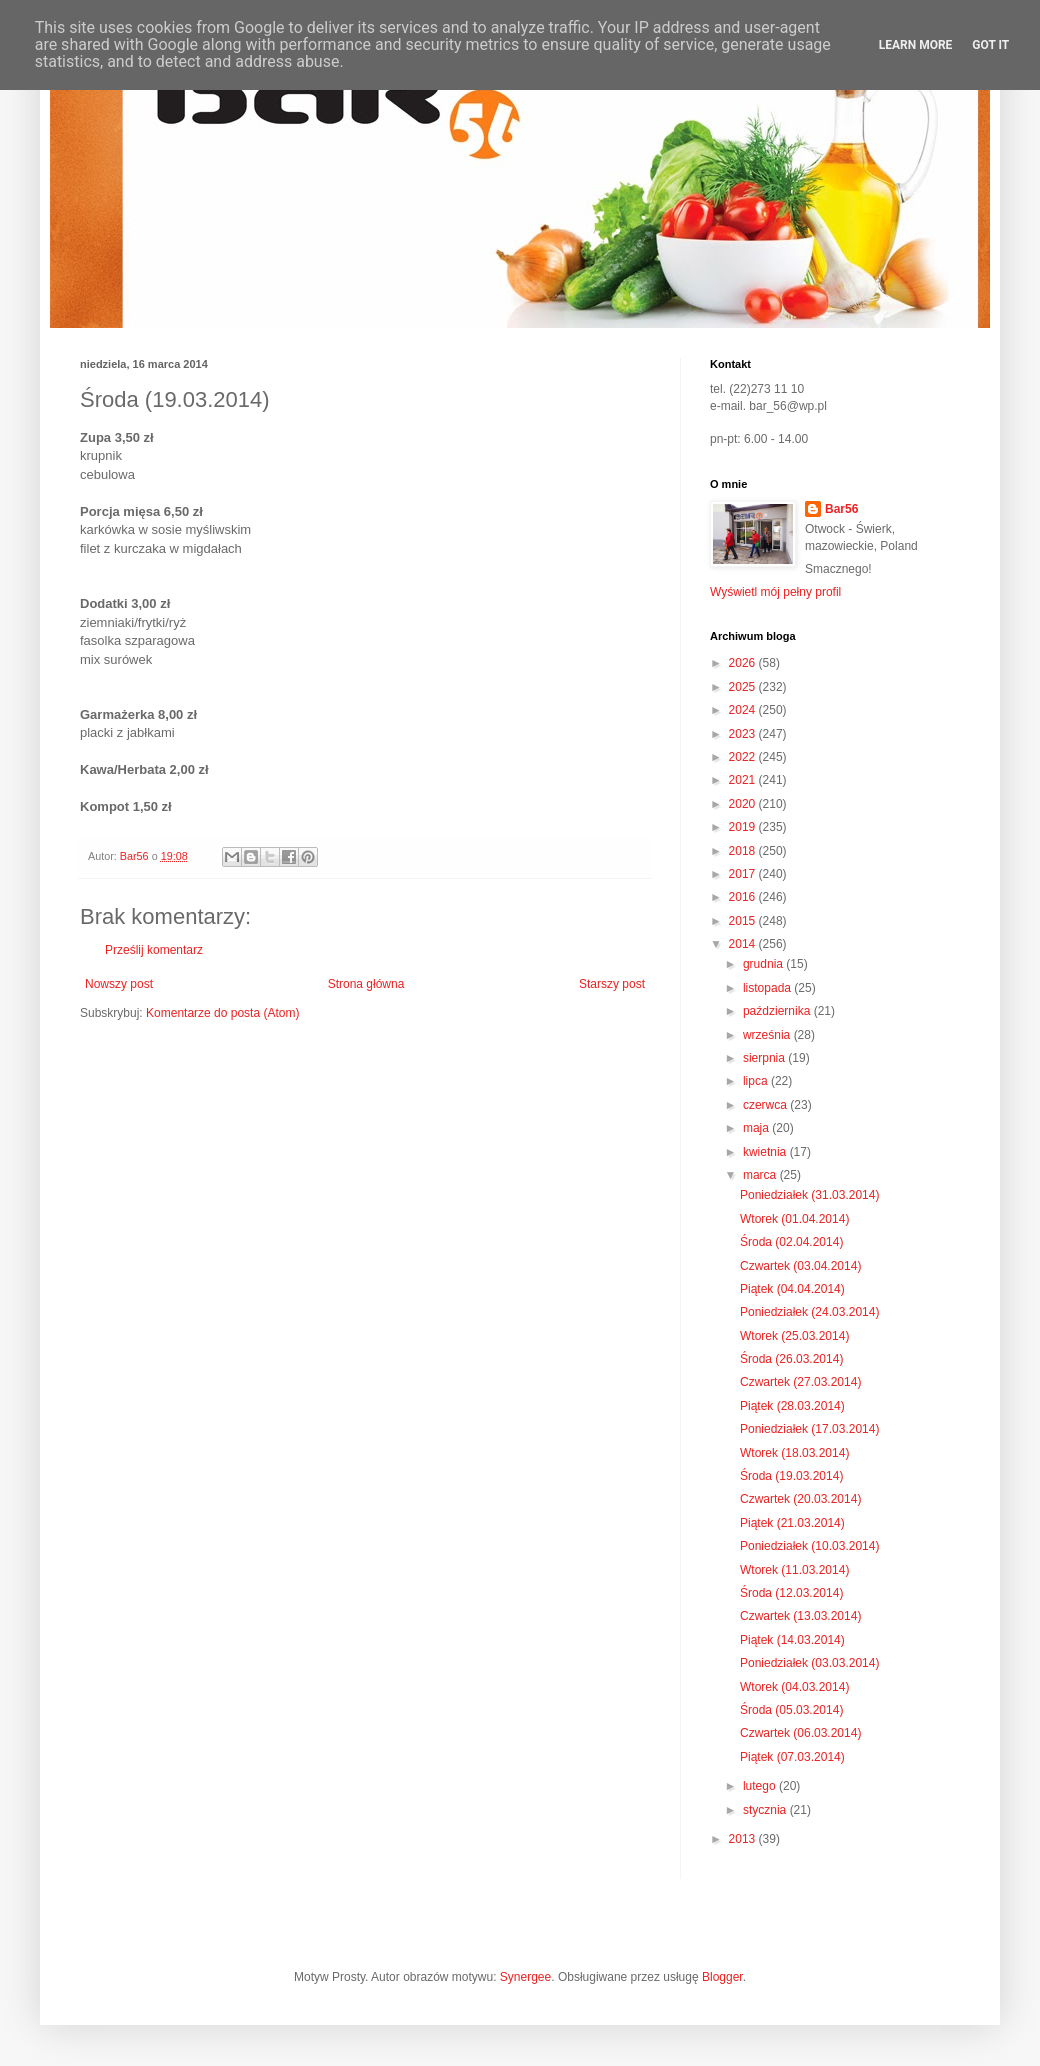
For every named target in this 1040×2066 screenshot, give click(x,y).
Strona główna (366, 984)
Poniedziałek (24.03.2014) (809, 1312)
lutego (761, 1786)
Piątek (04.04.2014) (792, 1289)
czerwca (766, 1105)
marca (761, 1175)
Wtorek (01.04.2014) (794, 1219)
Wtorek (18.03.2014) (794, 1453)
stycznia (766, 1810)
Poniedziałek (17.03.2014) (809, 1429)
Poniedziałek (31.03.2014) (809, 1195)
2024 (744, 710)
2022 (744, 757)
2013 (744, 1839)
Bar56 (841, 509)
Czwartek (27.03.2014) (800, 1382)
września (768, 1035)
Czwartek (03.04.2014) (800, 1266)
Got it (990, 45)
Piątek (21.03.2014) (792, 1523)
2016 (744, 897)
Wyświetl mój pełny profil (775, 592)
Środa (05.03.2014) (791, 1710)
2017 (744, 874)
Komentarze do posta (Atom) (222, 1013)
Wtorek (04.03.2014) (794, 1687)
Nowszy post (119, 984)
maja (757, 1128)
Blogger (722, 1977)
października (778, 1011)
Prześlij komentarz (154, 950)
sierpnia (765, 1058)
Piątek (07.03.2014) (792, 1757)
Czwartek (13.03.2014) (800, 1616)
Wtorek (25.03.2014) (794, 1336)
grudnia (764, 964)
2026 (744, 663)
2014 (744, 944)
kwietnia (766, 1152)
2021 (744, 780)
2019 (744, 827)
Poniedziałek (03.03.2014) (809, 1663)
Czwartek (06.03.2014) (800, 1733)
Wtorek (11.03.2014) (794, 1570)
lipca (757, 1081)
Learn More (916, 45)
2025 (744, 687)
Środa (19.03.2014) (791, 1476)
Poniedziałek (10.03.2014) (809, 1546)
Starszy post (612, 984)
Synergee (525, 1977)
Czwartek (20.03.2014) (800, 1499)
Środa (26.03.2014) (791, 1359)
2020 (744, 804)
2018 (744, 851)
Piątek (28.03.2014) (792, 1406)
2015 (744, 921)
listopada (768, 988)
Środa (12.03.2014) (791, 1593)
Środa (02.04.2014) (791, 1242)
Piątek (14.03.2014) (792, 1640)
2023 (744, 734)
